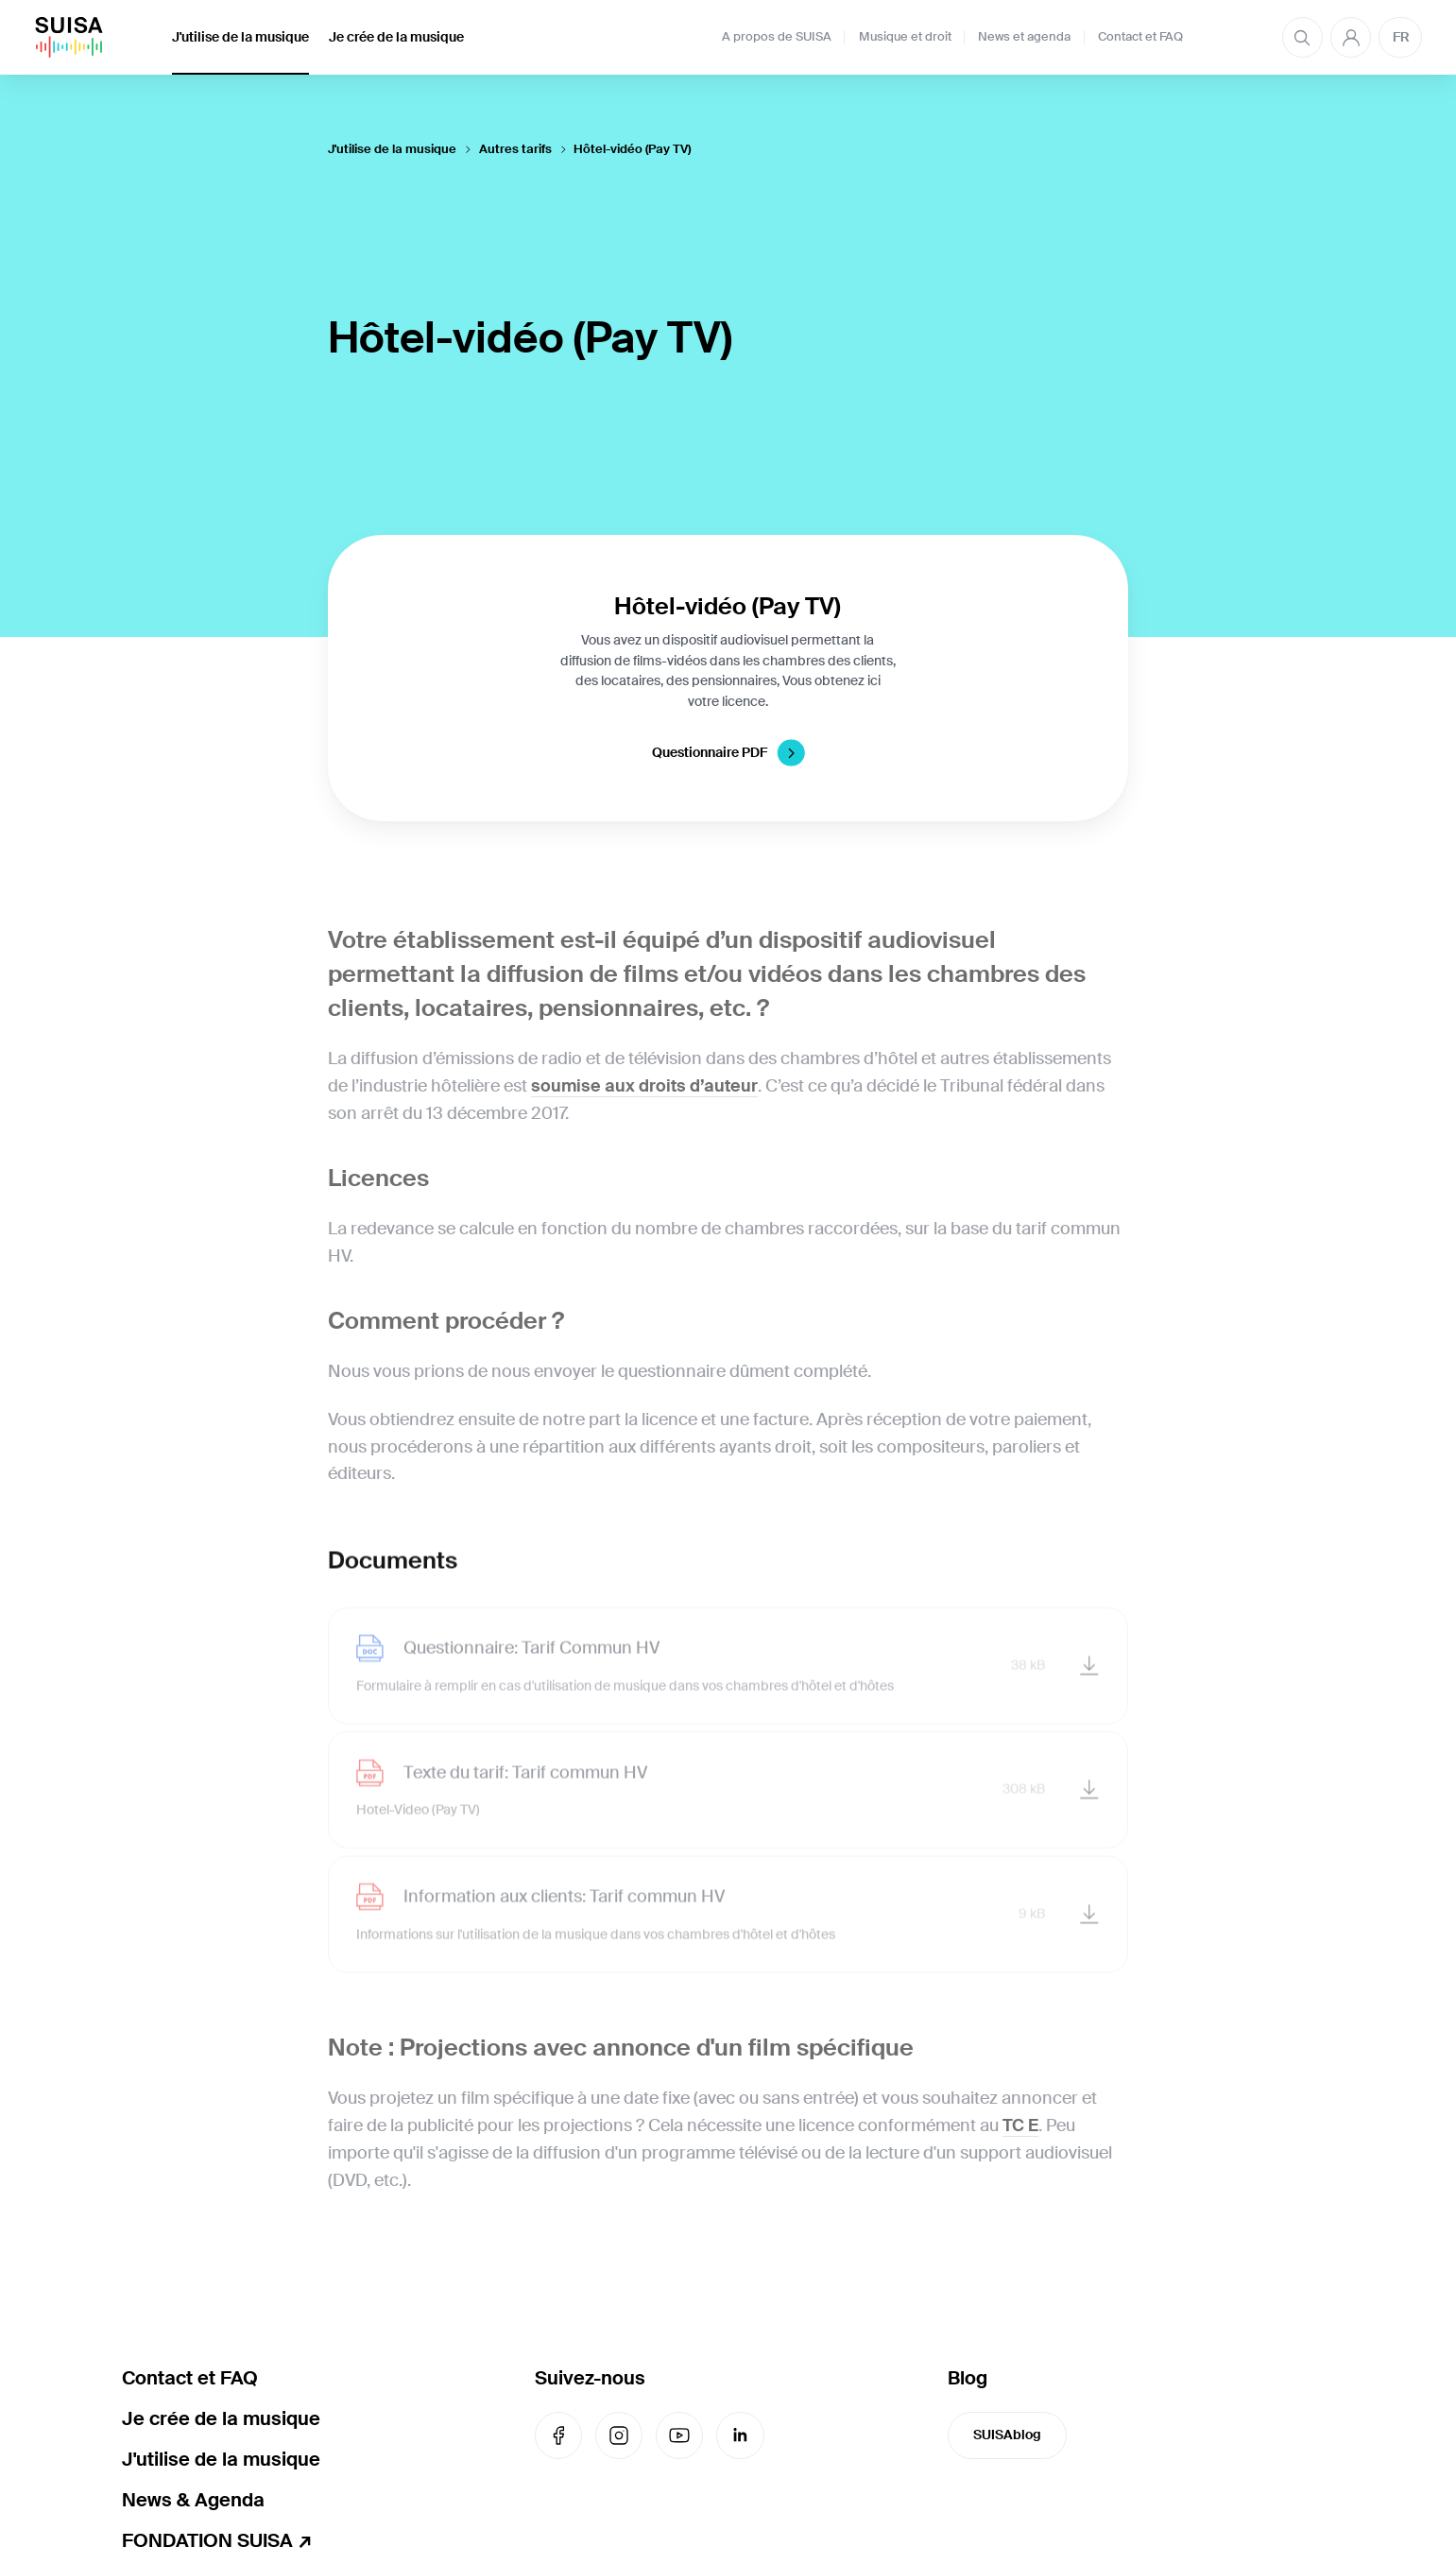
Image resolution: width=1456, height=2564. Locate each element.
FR (1401, 36)
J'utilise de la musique (240, 36)
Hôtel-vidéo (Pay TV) (632, 149)
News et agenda (1024, 36)
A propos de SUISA (776, 36)
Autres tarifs (515, 149)
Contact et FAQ (1140, 36)
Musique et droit (905, 36)
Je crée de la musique (396, 36)
